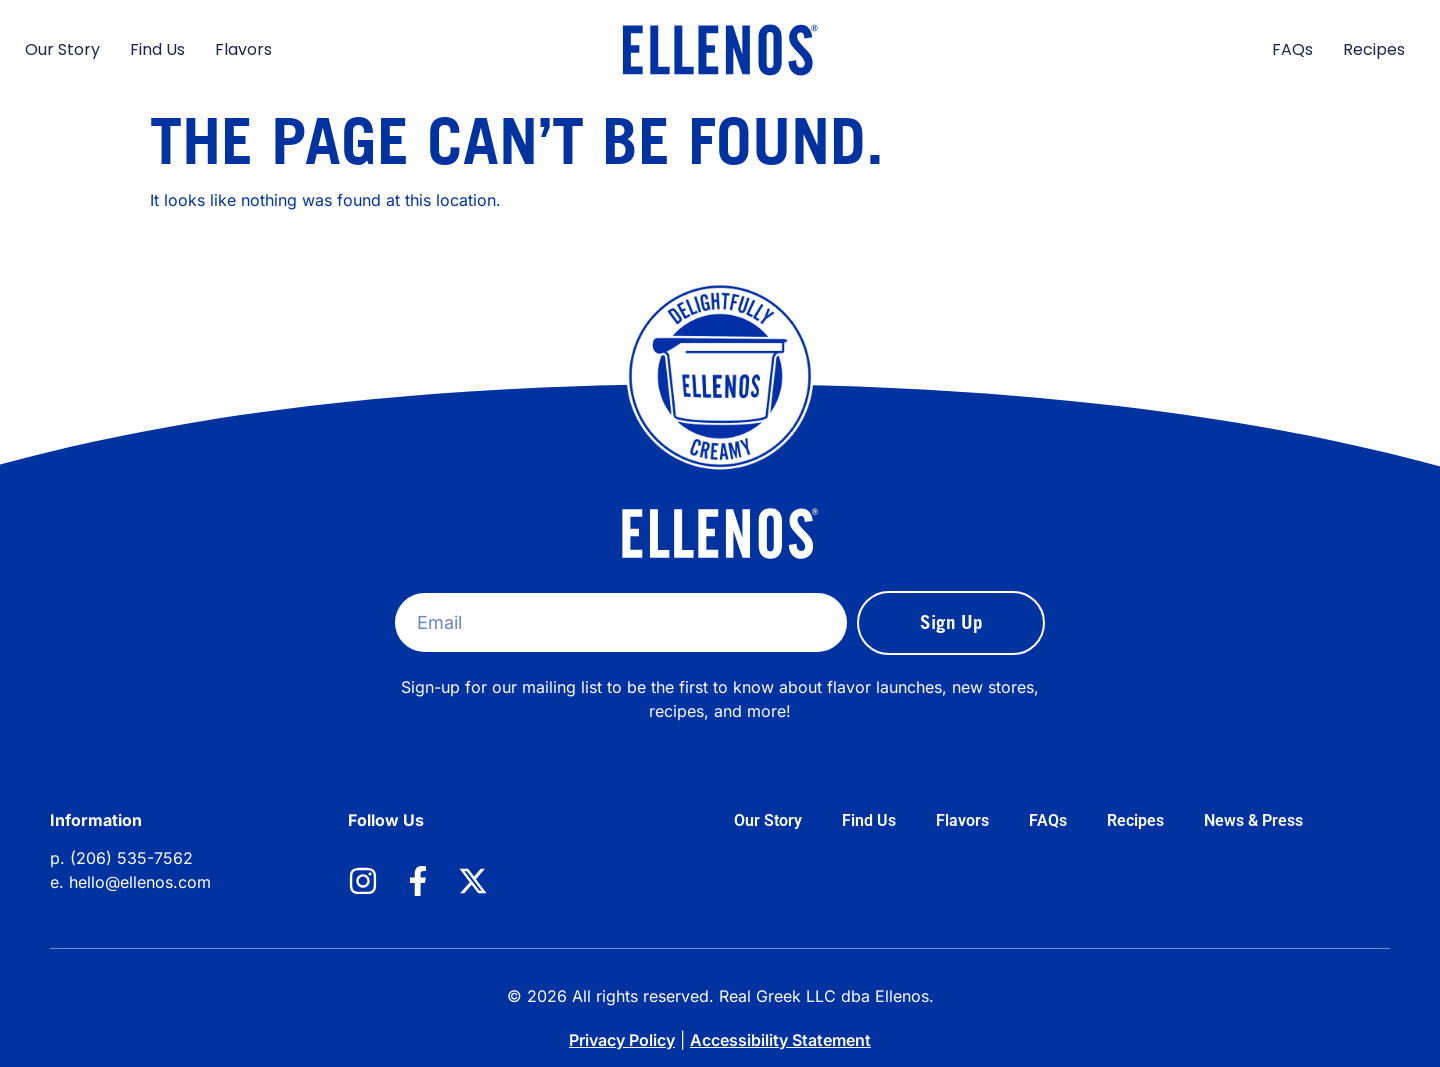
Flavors (243, 49)
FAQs (1292, 49)
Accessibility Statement (780, 1040)
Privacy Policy (622, 1040)
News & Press (1253, 820)
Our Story (62, 49)
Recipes (1374, 49)
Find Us (157, 49)
